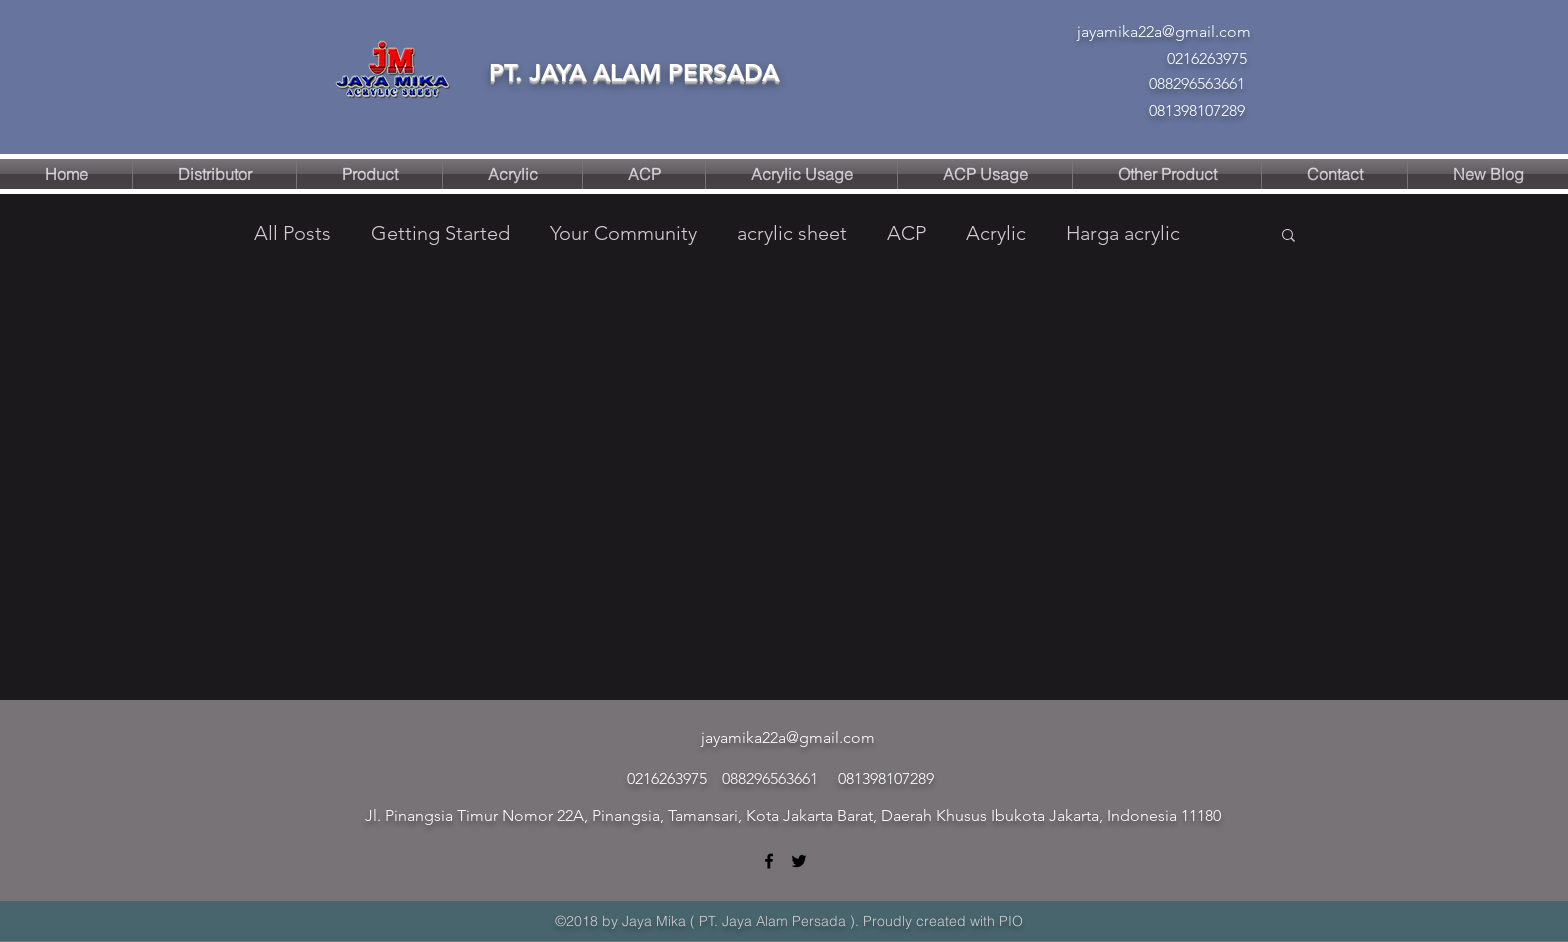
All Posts (292, 233)
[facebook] (769, 861)
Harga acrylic (1123, 233)
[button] (1288, 236)
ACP (906, 233)
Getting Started (440, 233)
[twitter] (799, 861)
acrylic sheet (792, 233)
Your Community (623, 233)
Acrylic (996, 233)
